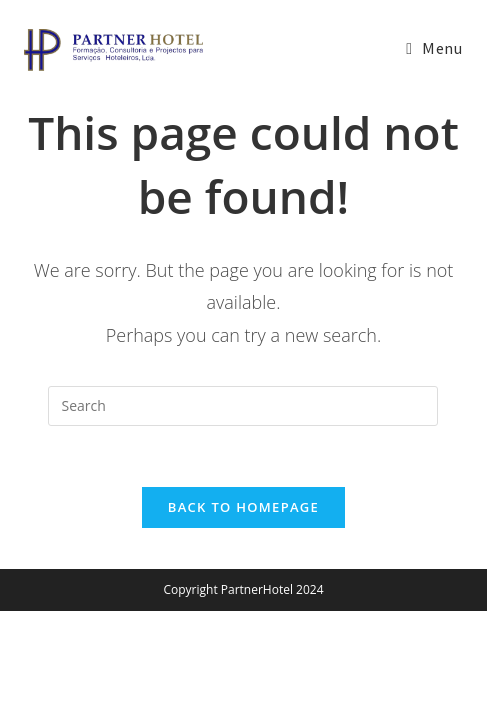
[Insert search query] (243, 406)
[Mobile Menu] (434, 49)
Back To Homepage (243, 507)
